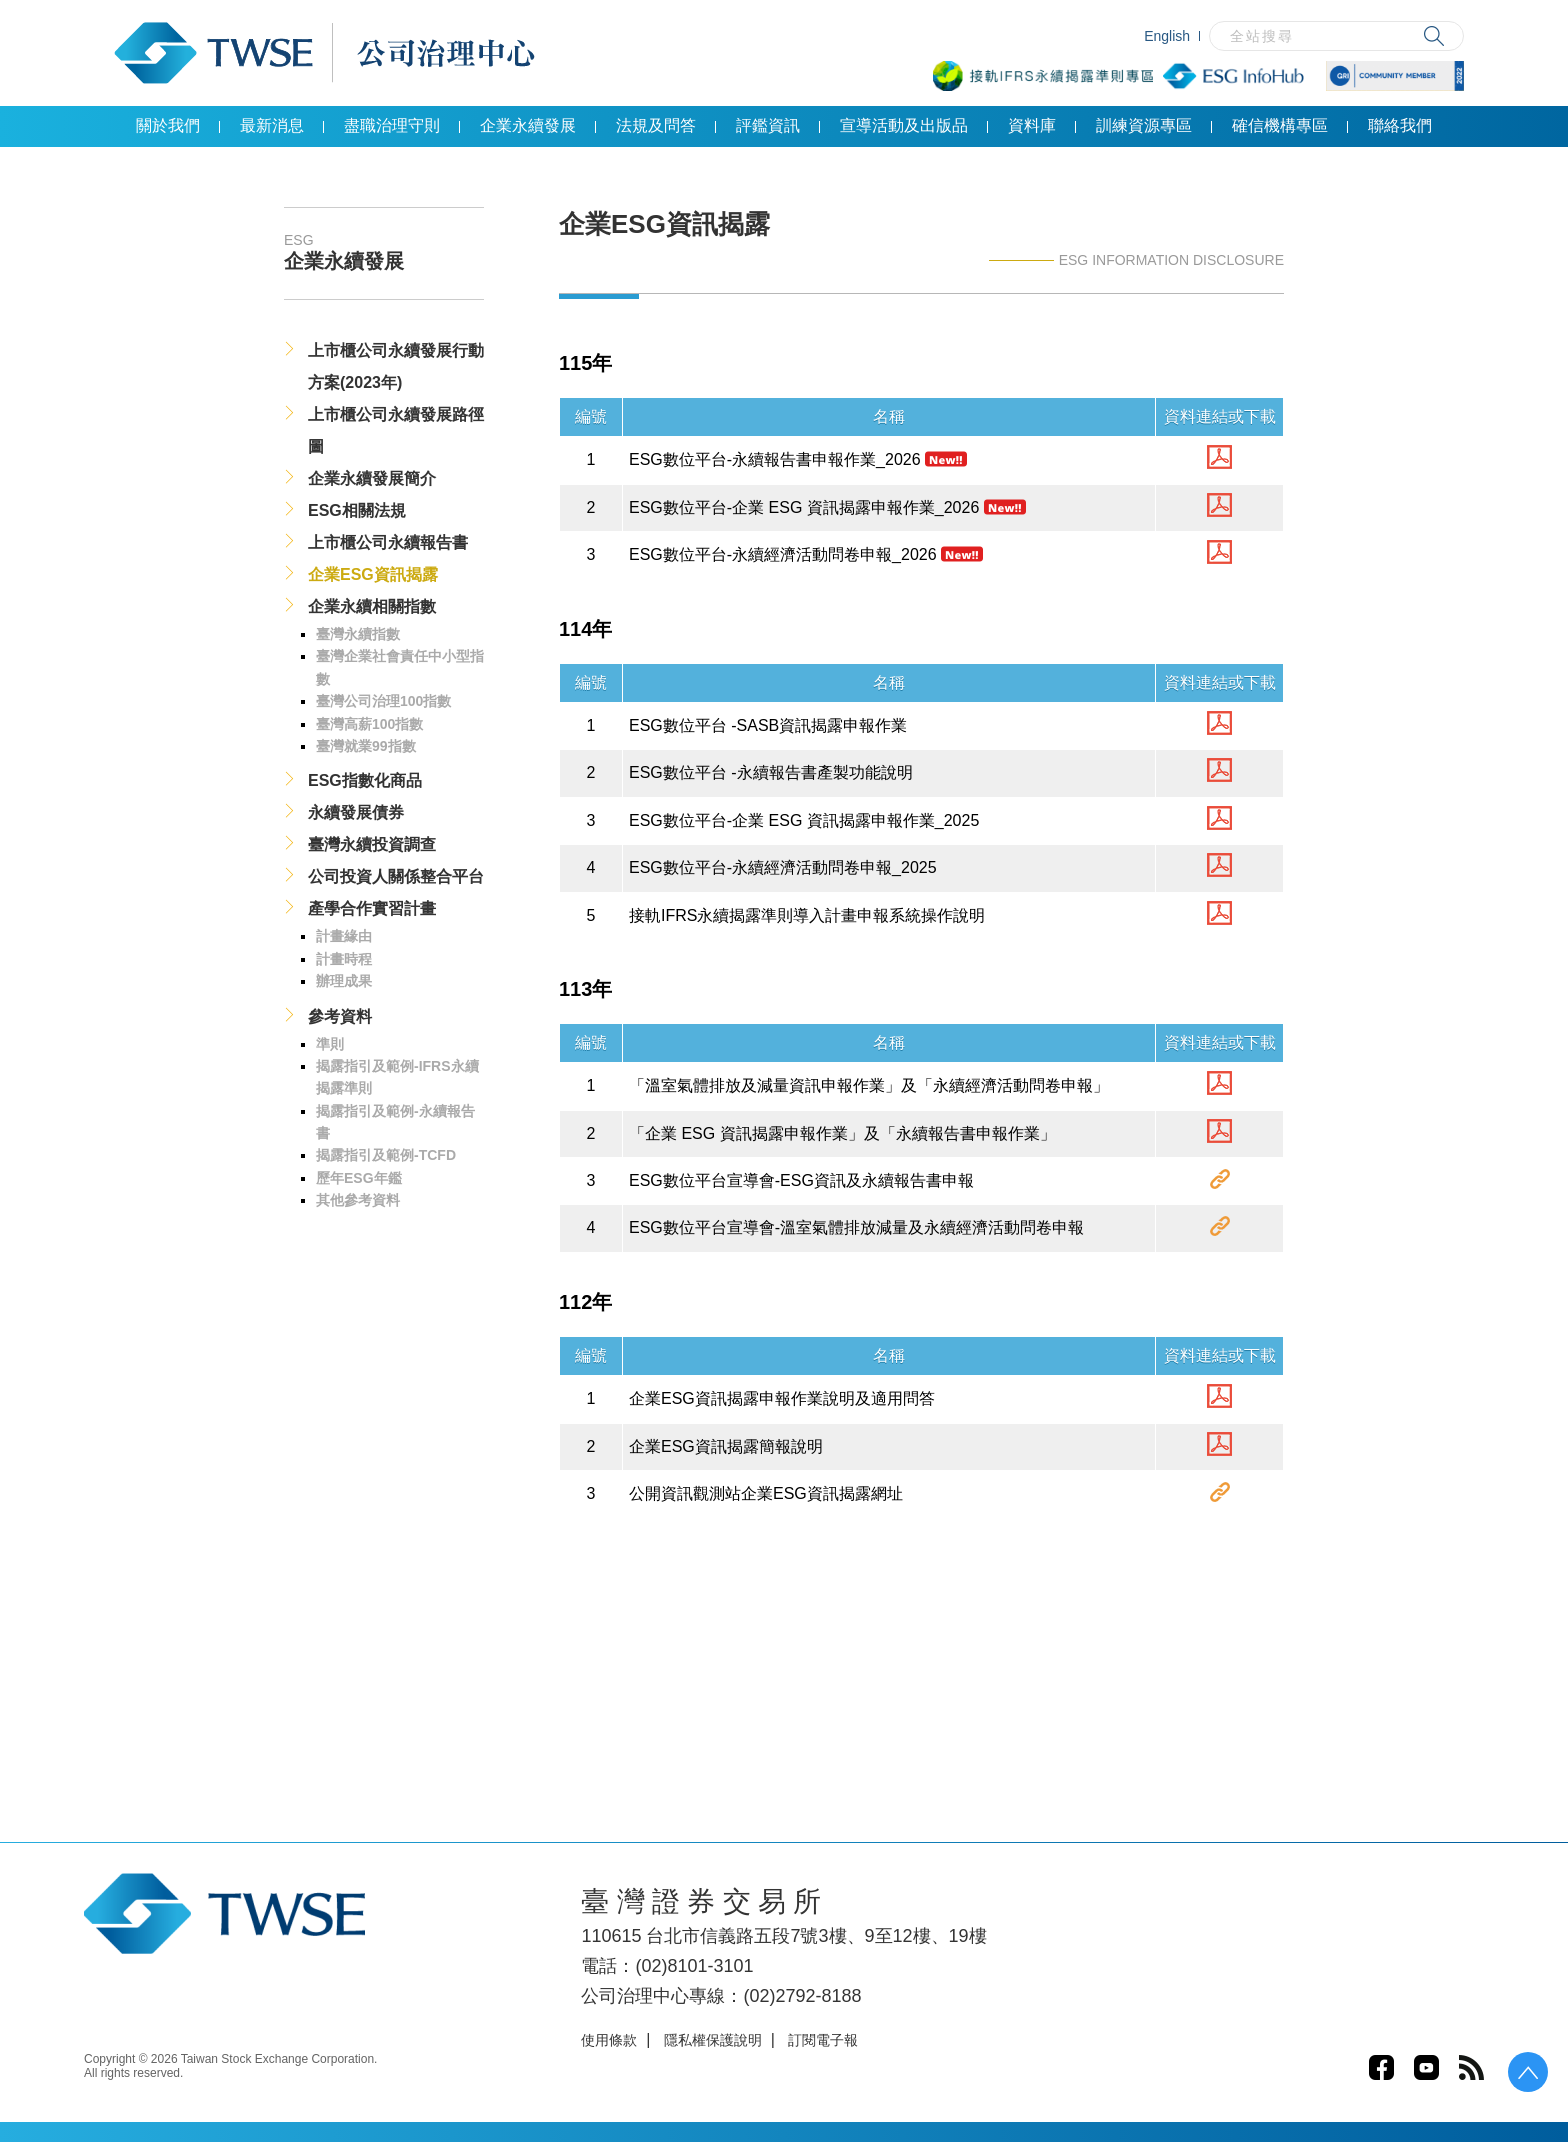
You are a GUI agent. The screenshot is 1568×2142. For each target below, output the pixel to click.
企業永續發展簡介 (372, 478)
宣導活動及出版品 (904, 125)
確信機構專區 (1280, 125)
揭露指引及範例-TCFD (386, 1155)
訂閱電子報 (823, 2040)
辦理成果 (344, 981)
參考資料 (340, 1016)
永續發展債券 (356, 812)
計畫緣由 (344, 936)
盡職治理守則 (392, 125)
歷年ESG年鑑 (359, 1178)
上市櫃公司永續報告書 (388, 542)
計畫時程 (344, 959)
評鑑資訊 (768, 125)
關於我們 (168, 125)
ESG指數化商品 (365, 780)
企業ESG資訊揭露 (373, 574)
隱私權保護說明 (713, 2040)
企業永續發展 (528, 125)
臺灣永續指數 (358, 634)
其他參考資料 (358, 1200)
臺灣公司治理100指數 (383, 701)
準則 (330, 1044)
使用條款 (609, 2040)
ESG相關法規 (357, 510)
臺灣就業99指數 (366, 746)
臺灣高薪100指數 (369, 724)
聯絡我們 (1400, 125)
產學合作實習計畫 (372, 908)
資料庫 (1032, 125)
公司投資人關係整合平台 (396, 876)
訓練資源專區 (1144, 125)
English (1167, 36)
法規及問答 (656, 125)
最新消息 (272, 125)
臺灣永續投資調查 (372, 844)
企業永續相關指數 (372, 606)
